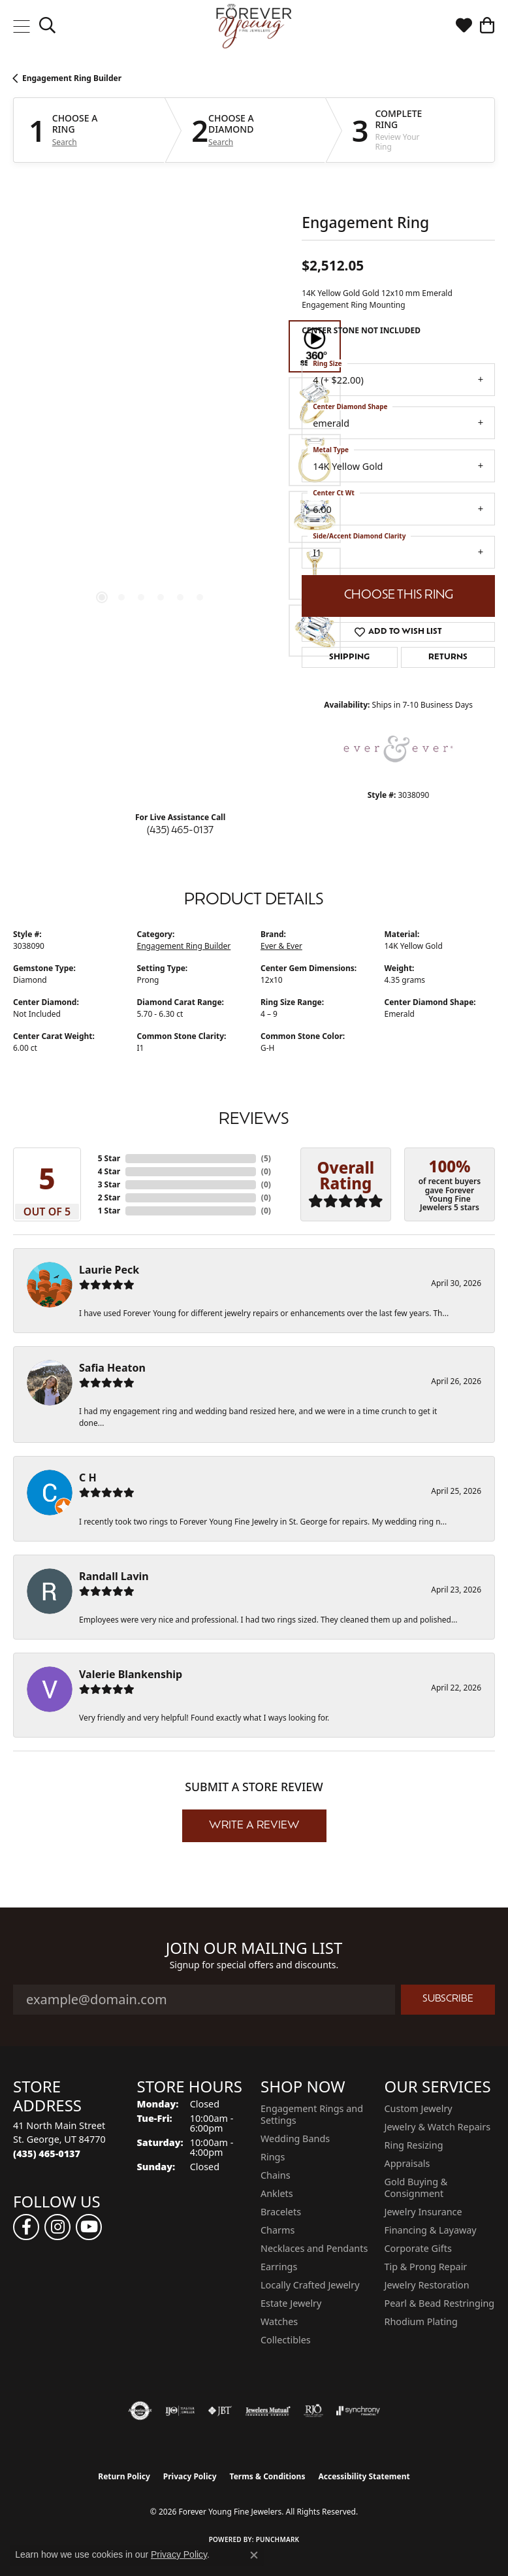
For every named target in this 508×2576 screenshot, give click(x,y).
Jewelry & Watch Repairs (438, 2127)
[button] (47, 26)
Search (64, 142)
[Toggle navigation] (21, 26)
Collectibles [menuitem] (286, 2340)
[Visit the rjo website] (313, 2410)
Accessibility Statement (363, 2476)
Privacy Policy (190, 2476)
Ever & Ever (281, 945)
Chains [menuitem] (276, 2175)
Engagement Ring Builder (71, 78)
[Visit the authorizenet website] (140, 2410)
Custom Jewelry (418, 2108)
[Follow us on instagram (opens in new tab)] (57, 2227)
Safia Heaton (112, 1368)
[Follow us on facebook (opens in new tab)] (26, 2227)
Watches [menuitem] (279, 2321)
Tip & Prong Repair (426, 2266)
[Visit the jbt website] (220, 2410)
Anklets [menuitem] (277, 2193)
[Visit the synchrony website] (357, 2410)
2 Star (109, 1197)
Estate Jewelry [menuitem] (291, 2303)
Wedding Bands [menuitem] (295, 2138)
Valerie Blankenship (130, 1674)
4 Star (109, 1171)
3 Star (109, 1184)
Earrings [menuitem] (279, 2266)
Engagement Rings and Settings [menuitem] (312, 2114)
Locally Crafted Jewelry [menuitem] (310, 2285)
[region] (151, 489)
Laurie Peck (109, 1270)
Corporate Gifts (418, 2248)
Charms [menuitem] (277, 2230)
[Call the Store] (46, 2153)
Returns (448, 657)
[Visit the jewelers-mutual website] (268, 2410)
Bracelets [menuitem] (281, 2211)
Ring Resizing (414, 2145)
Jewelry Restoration (427, 2285)
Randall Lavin (114, 1576)
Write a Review (254, 1826)
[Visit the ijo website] (180, 2410)
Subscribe (447, 1999)
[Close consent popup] (254, 2555)
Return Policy (124, 2476)
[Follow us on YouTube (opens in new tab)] (89, 2227)
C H (88, 1477)
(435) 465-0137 (180, 831)
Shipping (349, 657)
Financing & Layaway (431, 2230)
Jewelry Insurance (423, 2211)
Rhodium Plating (421, 2321)
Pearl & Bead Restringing (440, 2303)
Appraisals (407, 2163)
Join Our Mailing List (254, 1948)
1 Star (109, 1210)
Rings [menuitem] (273, 2157)
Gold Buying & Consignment (416, 2187)
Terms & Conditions (268, 2476)
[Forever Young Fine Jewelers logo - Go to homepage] (254, 26)
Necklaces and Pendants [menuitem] (314, 2248)
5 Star (109, 1158)
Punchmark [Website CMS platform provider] (278, 2539)
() (266, 1158)
